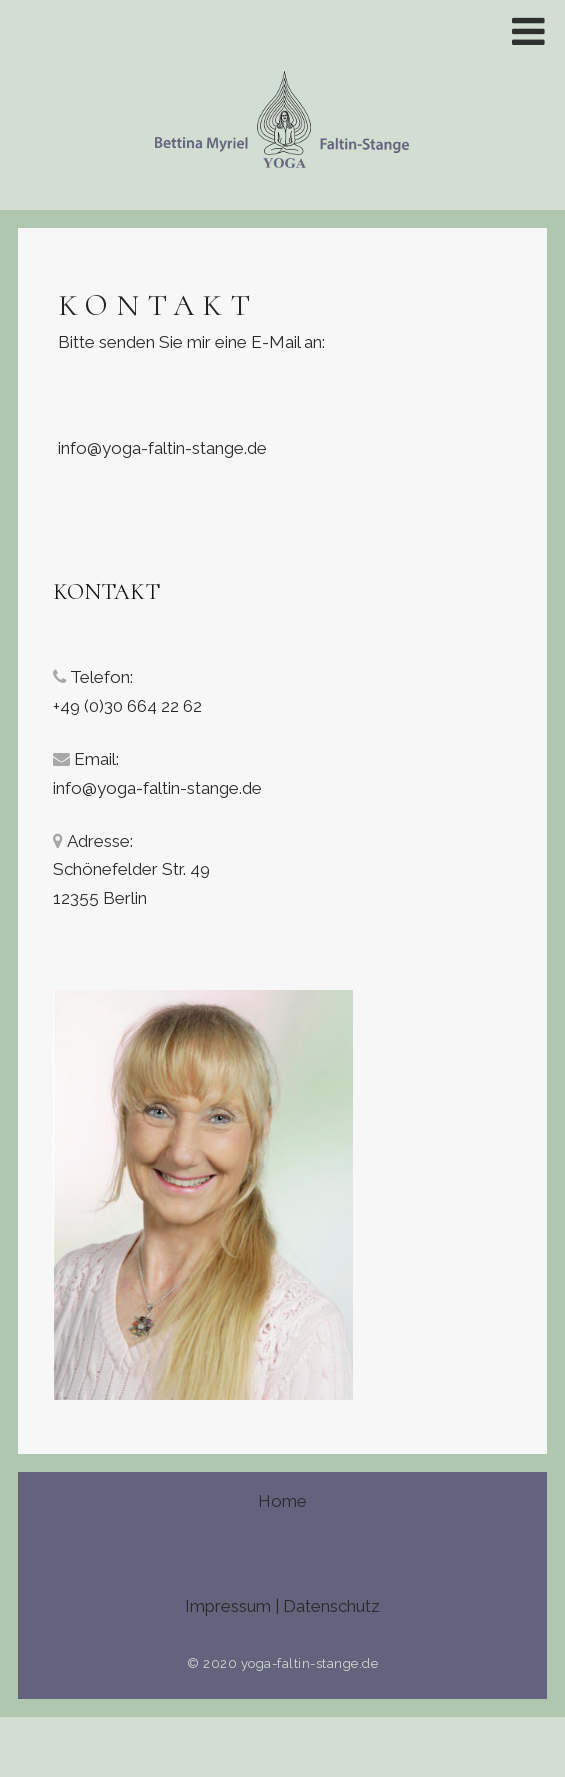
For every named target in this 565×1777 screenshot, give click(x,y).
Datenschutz (331, 1606)
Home (282, 1501)
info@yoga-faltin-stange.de (162, 448)
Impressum (228, 1606)
